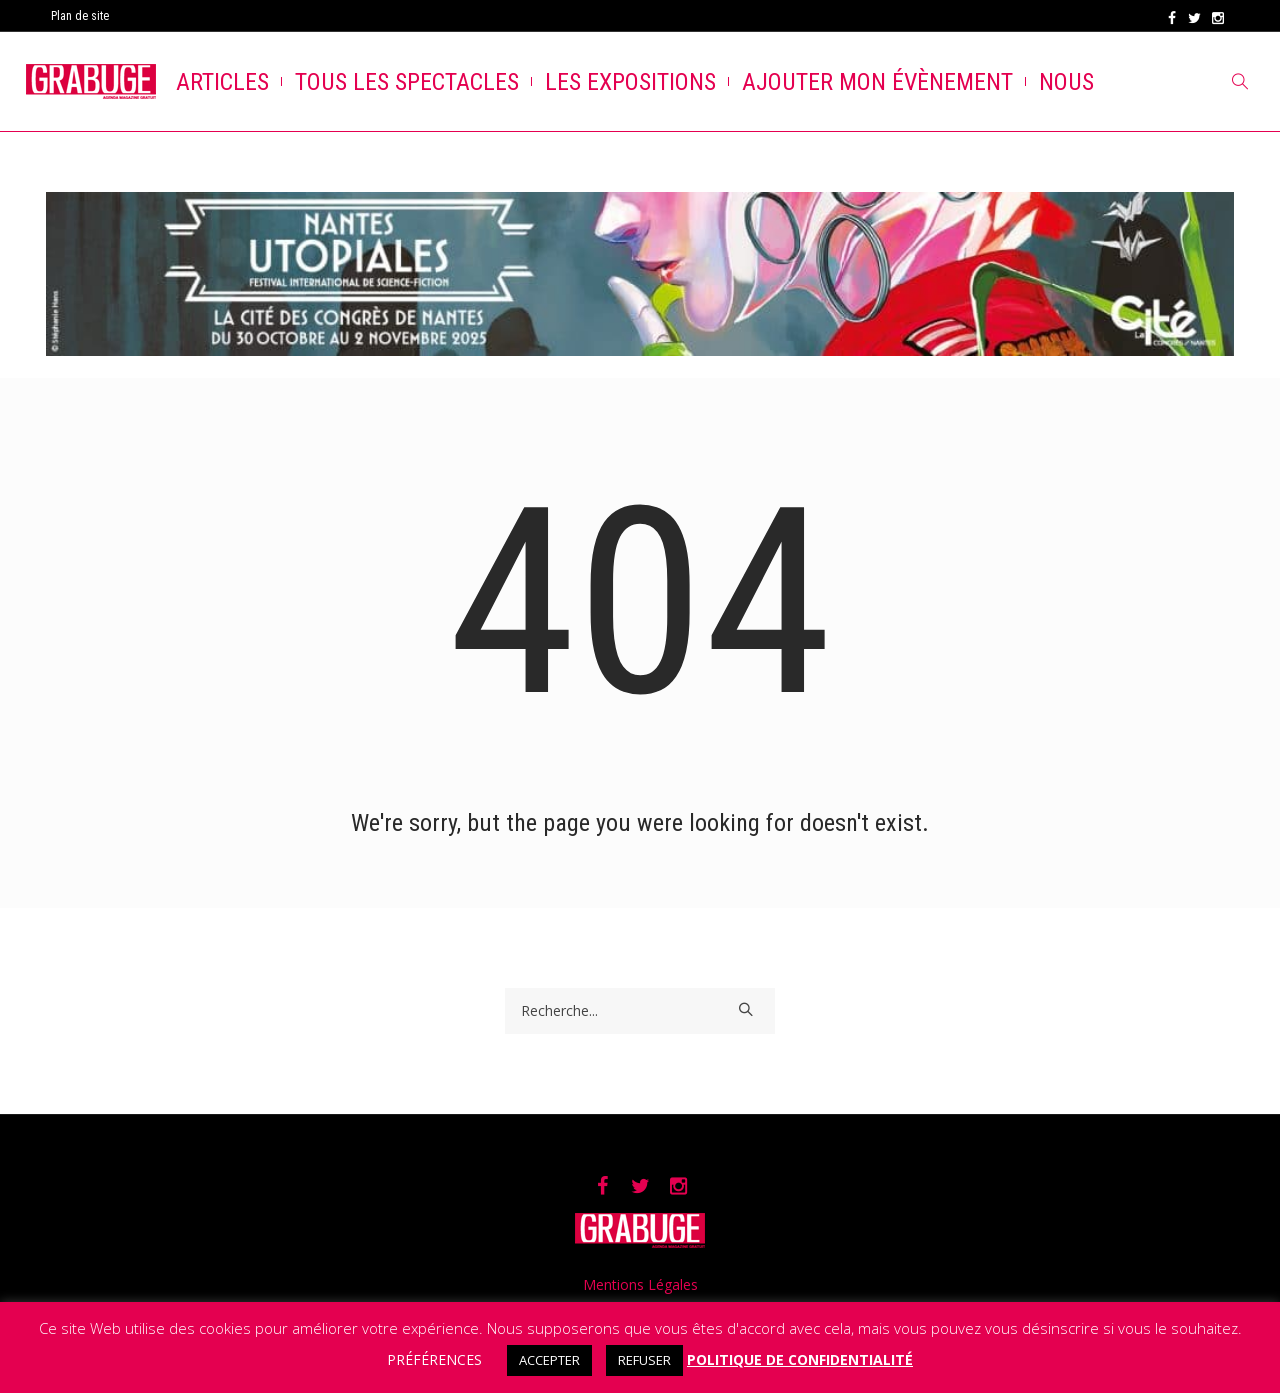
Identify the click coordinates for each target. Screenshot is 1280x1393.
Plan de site (80, 16)
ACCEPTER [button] (549, 1360)
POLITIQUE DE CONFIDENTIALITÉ (800, 1359)
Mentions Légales (640, 1284)
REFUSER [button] (644, 1360)
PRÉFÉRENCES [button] (434, 1359)
